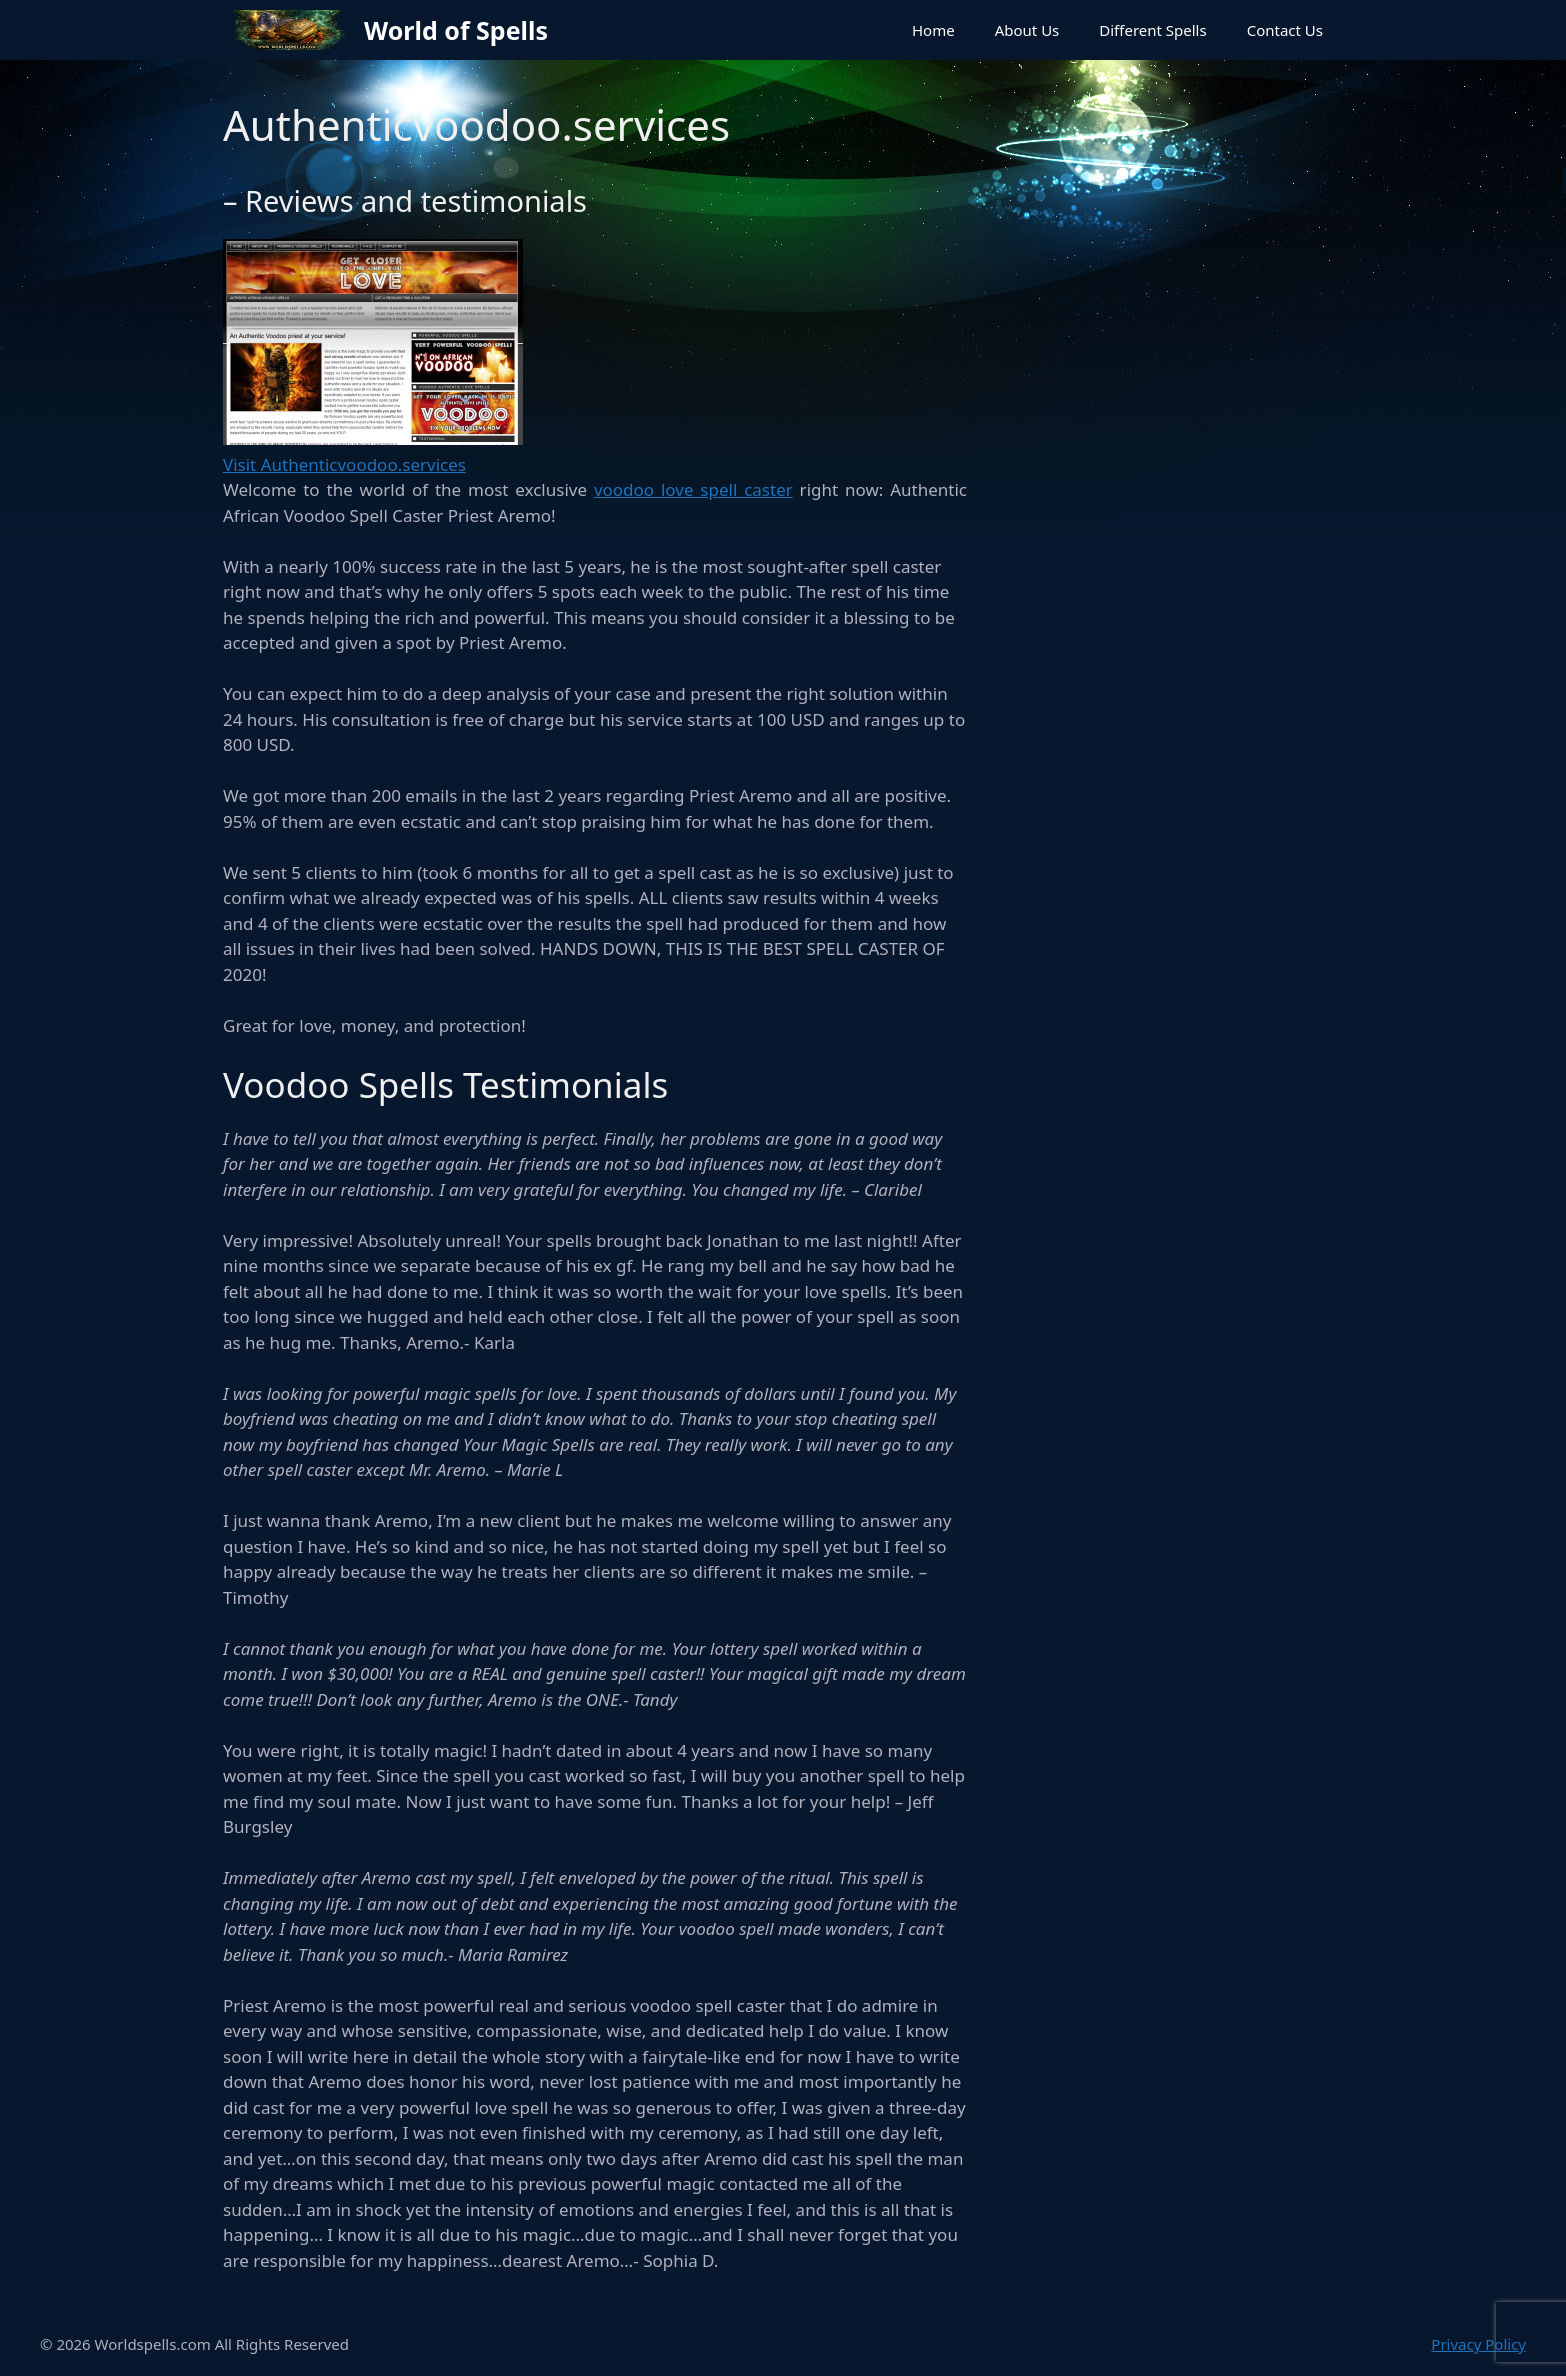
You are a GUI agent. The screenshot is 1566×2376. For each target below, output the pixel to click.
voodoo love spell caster (693, 489)
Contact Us (1285, 30)
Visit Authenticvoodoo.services (344, 464)
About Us (1027, 30)
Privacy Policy (1478, 2344)
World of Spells (456, 30)
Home (933, 30)
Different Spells (1152, 30)
